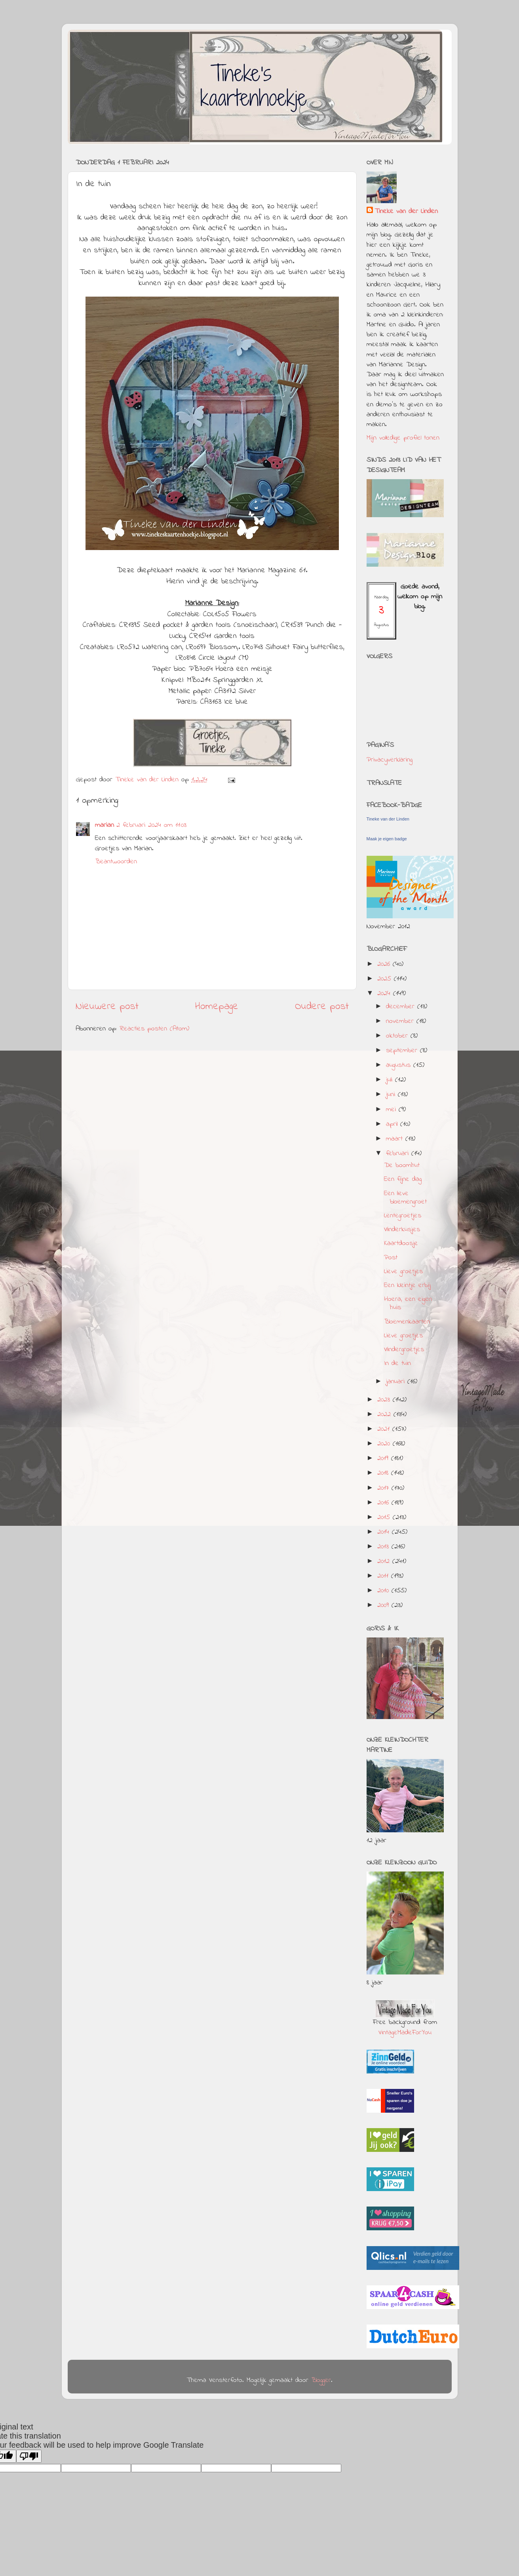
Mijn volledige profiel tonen (403, 438)
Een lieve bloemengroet (405, 1197)
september (403, 1050)
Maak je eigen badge (387, 838)
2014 (384, 1532)
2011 (384, 1576)
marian (104, 825)
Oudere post (322, 1007)
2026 (385, 964)
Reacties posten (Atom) (154, 1029)
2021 (384, 1429)
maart (395, 1139)
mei (392, 1109)
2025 (385, 979)
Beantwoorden (116, 862)
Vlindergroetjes (404, 1349)
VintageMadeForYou (405, 2033)
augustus (399, 1065)
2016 (384, 1503)
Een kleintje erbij (407, 1285)
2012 (384, 1561)
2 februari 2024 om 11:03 (151, 825)
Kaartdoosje (401, 1243)
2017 (384, 1488)
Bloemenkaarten (407, 1322)
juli (390, 1080)
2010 (384, 1591)
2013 (384, 1547)
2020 (385, 1444)
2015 (385, 1517)
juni (392, 1094)
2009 (384, 1605)
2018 (384, 1473)
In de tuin (397, 1363)
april (393, 1124)
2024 (385, 993)
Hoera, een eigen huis (408, 1303)
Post (390, 1258)
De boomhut (402, 1165)
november (401, 1021)
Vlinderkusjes (402, 1229)
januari (396, 1382)
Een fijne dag (403, 1179)
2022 (385, 1414)
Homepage (216, 1007)
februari (398, 1153)
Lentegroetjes (402, 1216)
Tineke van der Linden (406, 212)
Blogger (321, 2380)
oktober (398, 1036)
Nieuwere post (107, 1007)
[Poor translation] (29, 2456)
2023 (385, 1400)
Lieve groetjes (403, 1271)
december (401, 1006)
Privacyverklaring (390, 760)
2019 (384, 1458)
